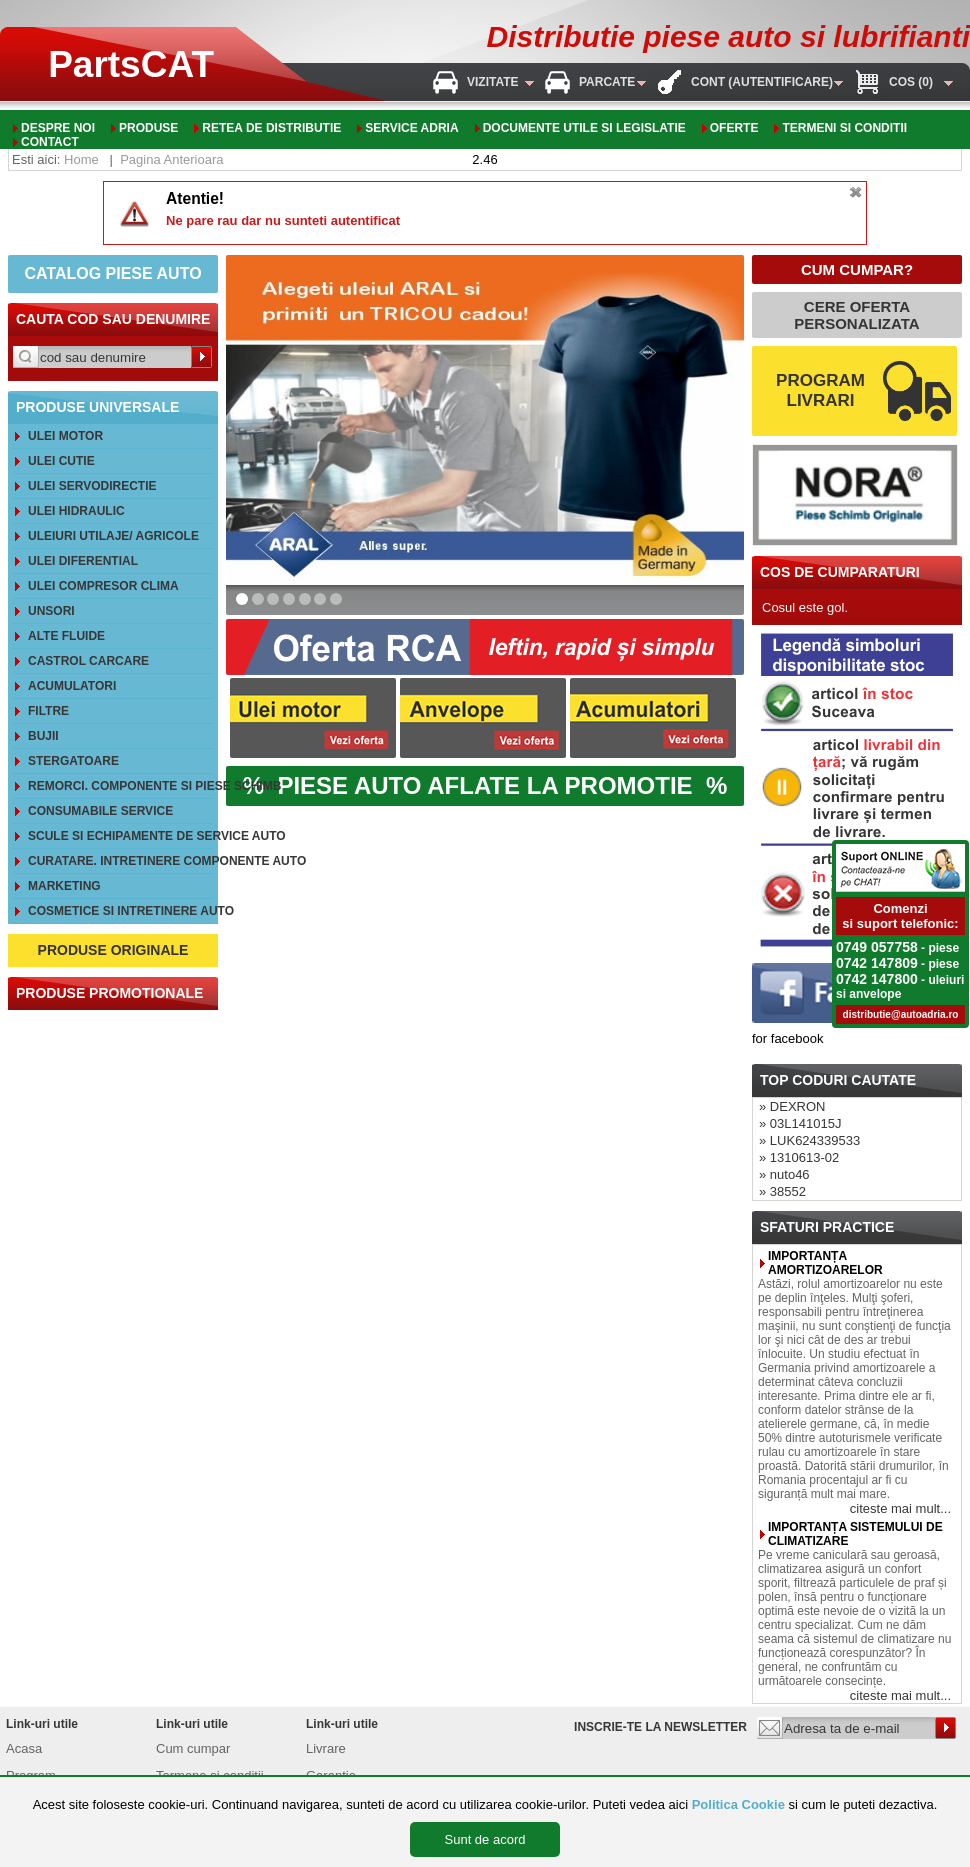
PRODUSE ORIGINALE (113, 950)
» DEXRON (792, 1106)
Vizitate (493, 82)
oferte (734, 128)
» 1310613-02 (799, 1157)
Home (81, 159)
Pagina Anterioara (171, 159)
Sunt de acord (485, 1839)
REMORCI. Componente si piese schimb (120, 786)
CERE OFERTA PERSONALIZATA (856, 315)
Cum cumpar (193, 1748)
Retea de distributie (271, 128)
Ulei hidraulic (76, 511)
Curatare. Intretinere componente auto (120, 861)
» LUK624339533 (809, 1140)
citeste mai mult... (900, 1508)
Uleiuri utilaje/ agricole (113, 536)
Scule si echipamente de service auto (120, 836)
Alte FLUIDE (66, 636)
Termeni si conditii (844, 128)
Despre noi (58, 128)
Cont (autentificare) (762, 82)
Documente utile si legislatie (584, 128)
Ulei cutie (61, 461)
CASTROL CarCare (88, 661)
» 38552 (782, 1191)
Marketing (64, 886)
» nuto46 (784, 1174)
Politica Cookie (738, 1804)
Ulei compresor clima (103, 586)
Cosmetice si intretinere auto (120, 911)
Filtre (48, 711)
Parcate (607, 82)
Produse (148, 128)
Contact (50, 142)
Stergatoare (73, 761)
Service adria (411, 128)
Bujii (43, 736)
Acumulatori (72, 686)
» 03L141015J (800, 1123)
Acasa (24, 1748)
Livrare (326, 1748)
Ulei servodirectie (92, 486)
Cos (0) (911, 82)
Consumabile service (100, 811)
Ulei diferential (83, 561)
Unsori (51, 611)
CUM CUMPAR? (857, 269)
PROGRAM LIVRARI (820, 390)
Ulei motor (65, 436)
